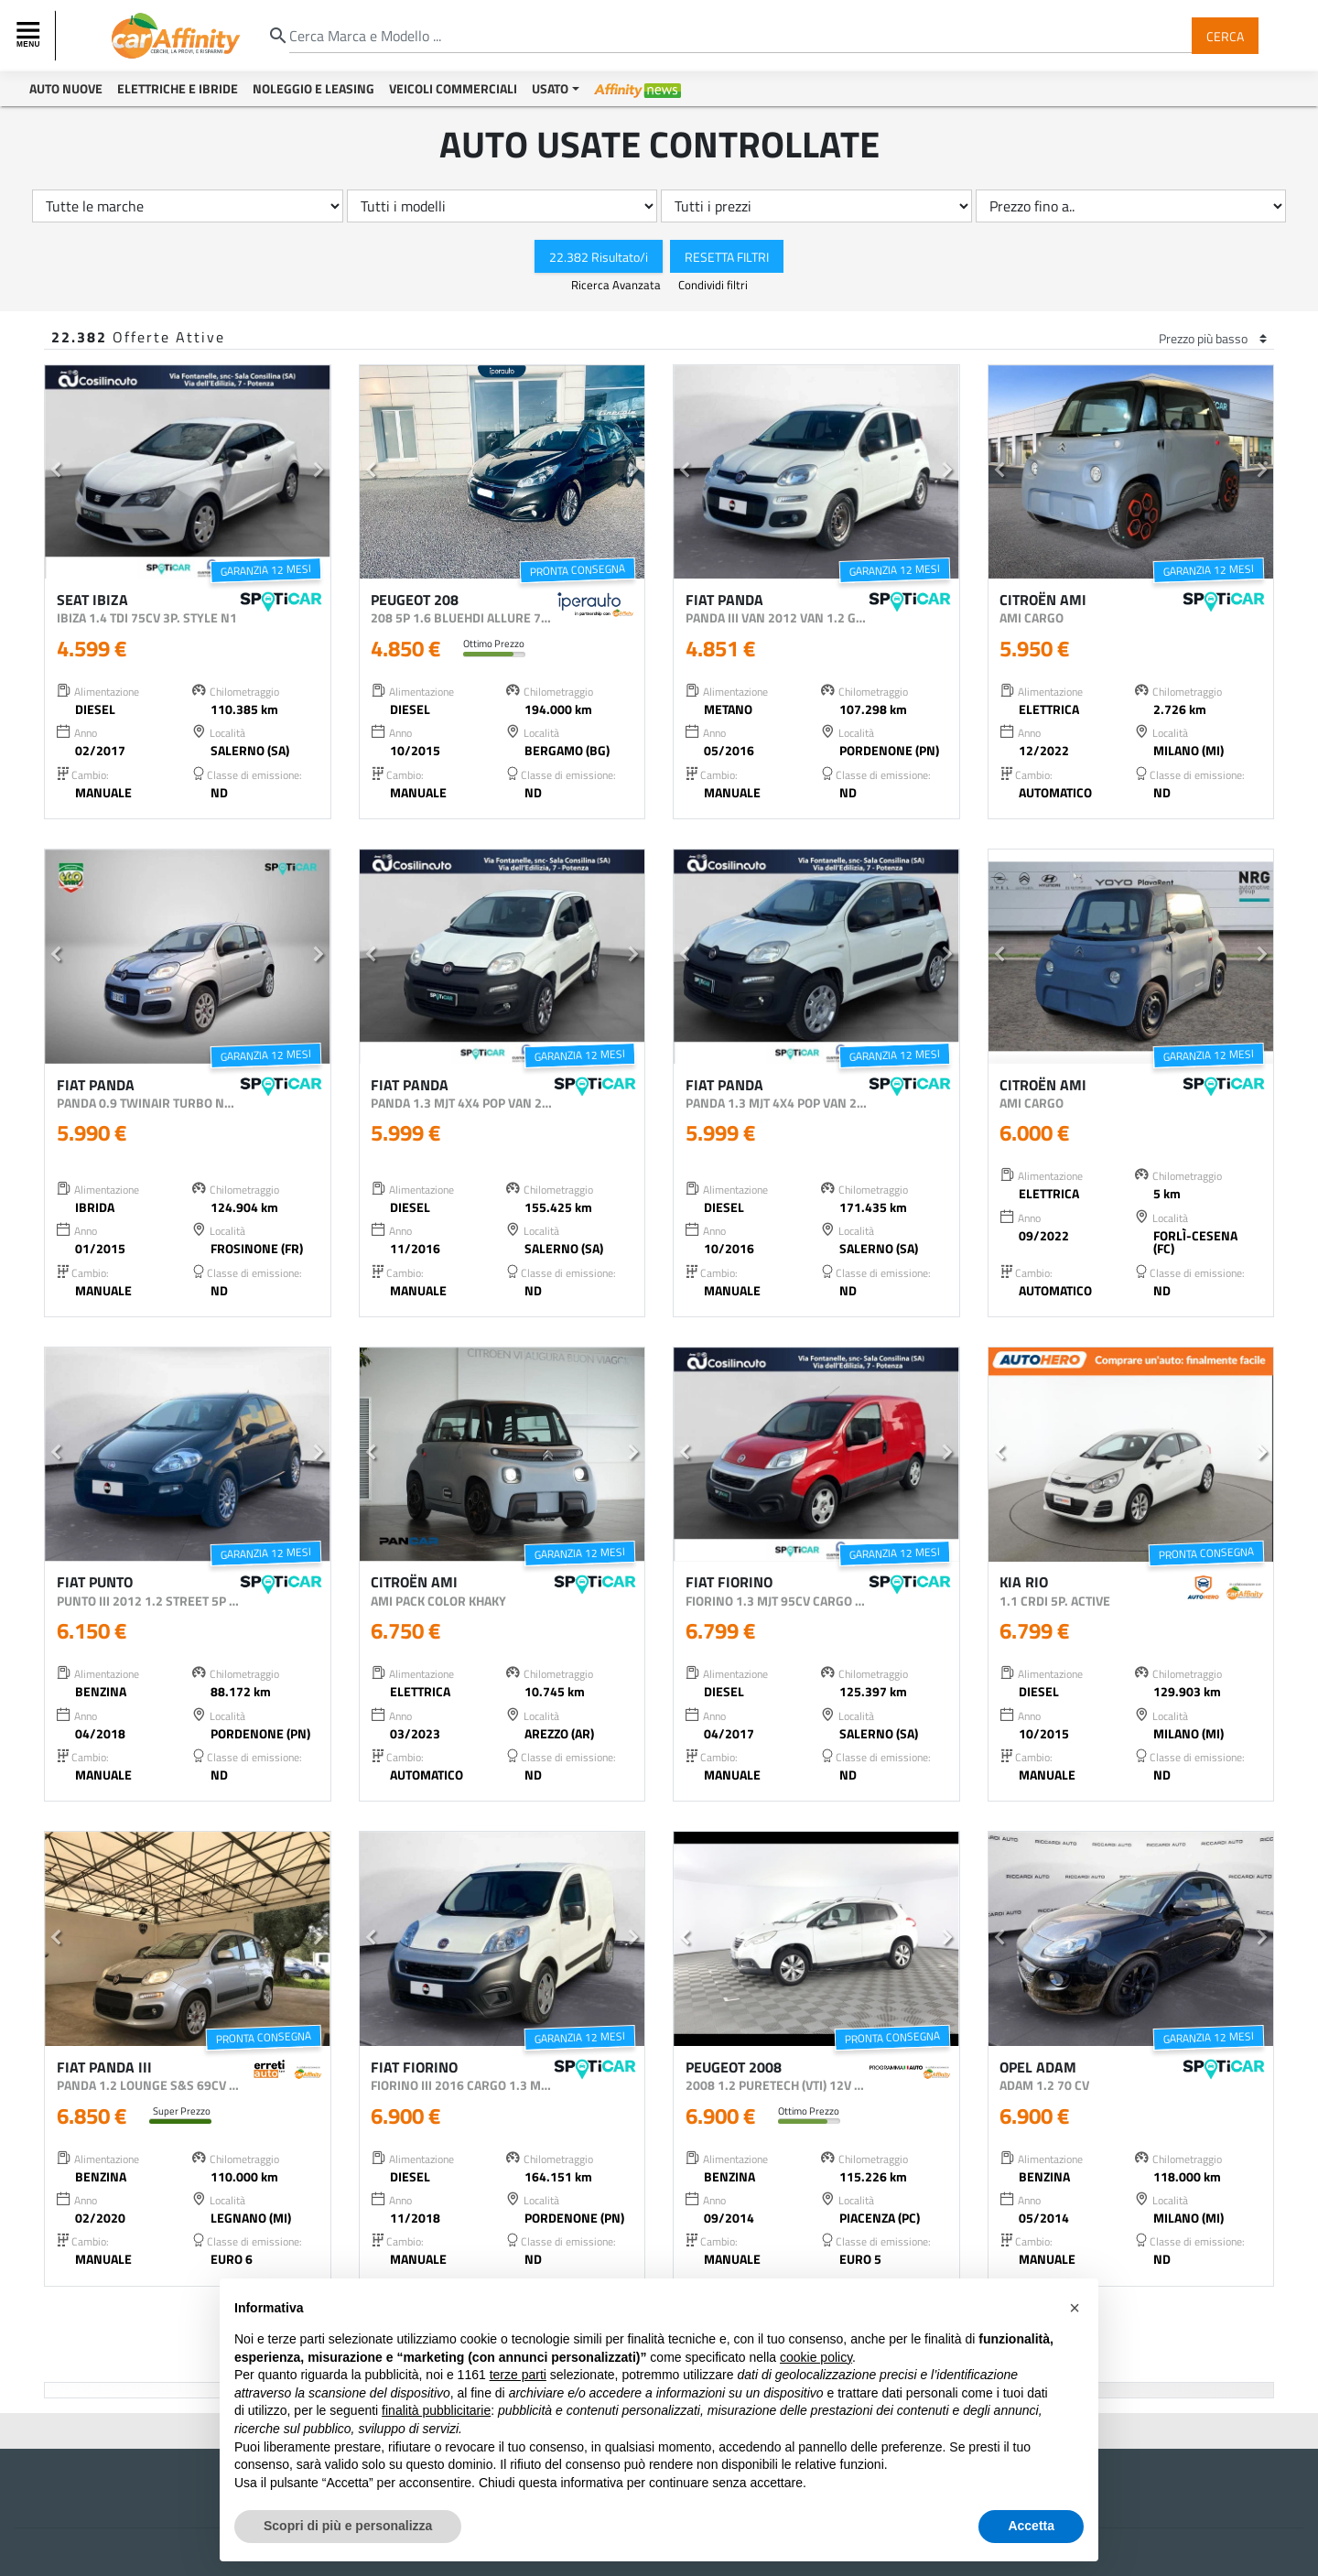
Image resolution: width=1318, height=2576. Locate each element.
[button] (56, 472)
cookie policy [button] (816, 2357)
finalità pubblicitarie (436, 2410)
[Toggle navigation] (30, 35)
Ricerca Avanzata (617, 284)
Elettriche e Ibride (177, 88)
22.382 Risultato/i (598, 256)
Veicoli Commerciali (453, 88)
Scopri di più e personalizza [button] (348, 2525)
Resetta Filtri (727, 256)
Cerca (1225, 35)
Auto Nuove (66, 88)
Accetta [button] (1031, 2525)
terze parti (518, 2374)
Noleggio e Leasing (313, 88)
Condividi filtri (713, 284)
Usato (550, 88)
